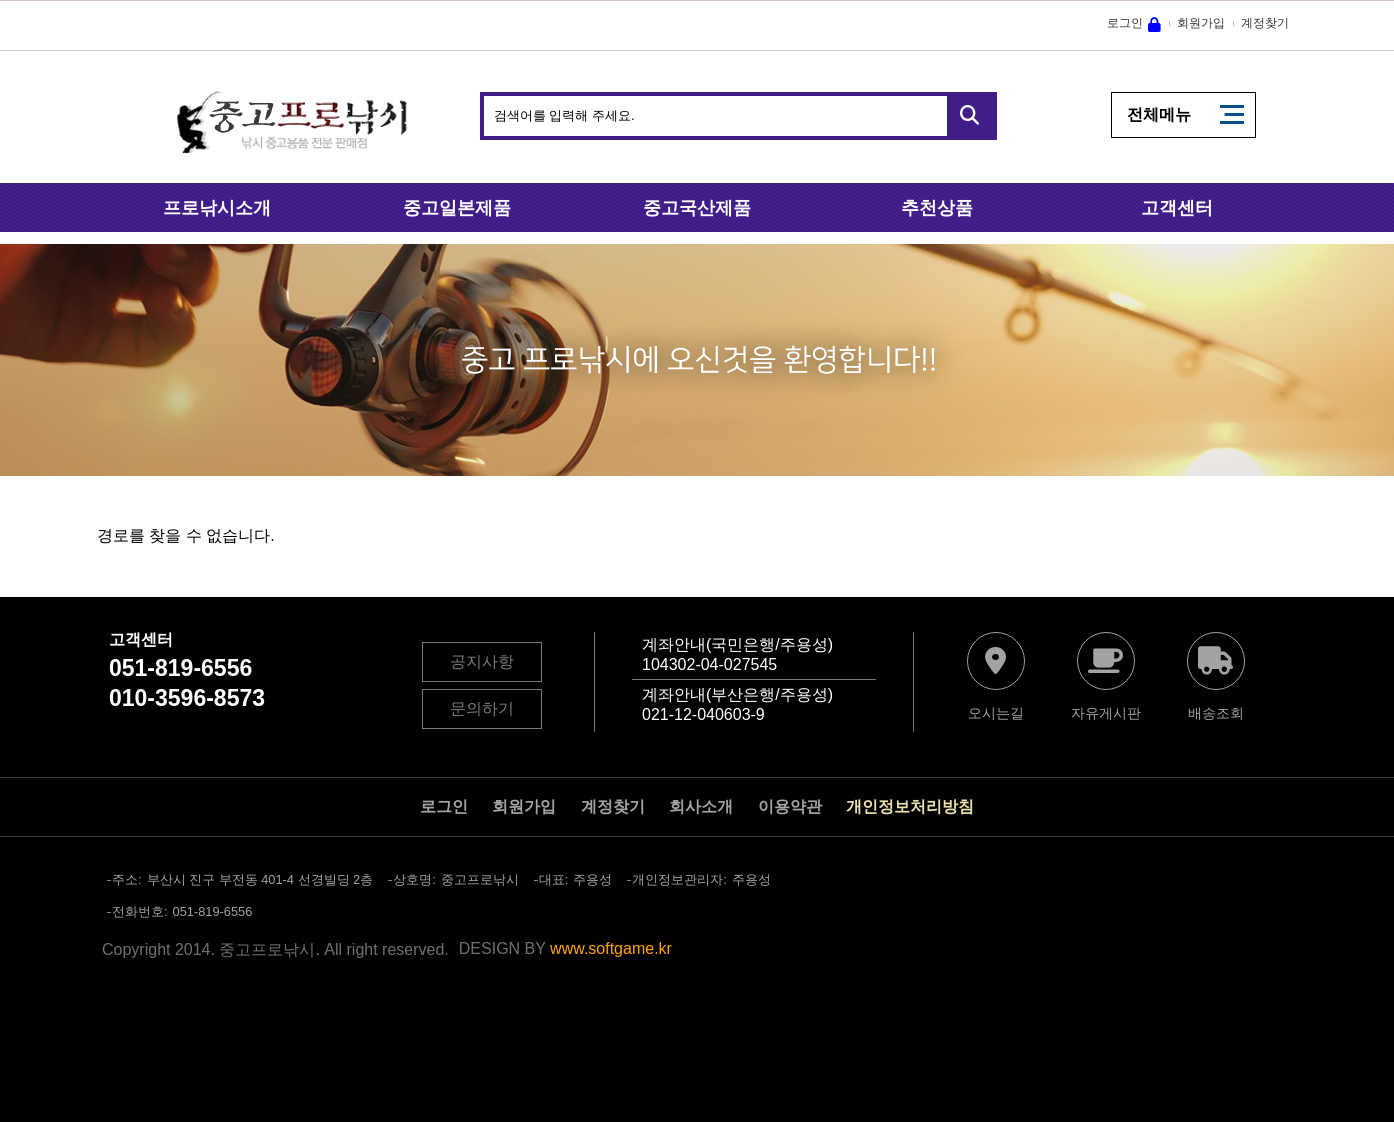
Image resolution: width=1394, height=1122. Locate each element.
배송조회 (1216, 713)
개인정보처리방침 (910, 806)
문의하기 (482, 708)
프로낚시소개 (217, 208)
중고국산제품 (697, 208)
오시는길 (996, 713)
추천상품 (937, 208)
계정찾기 (1265, 23)
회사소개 (701, 806)
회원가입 (1201, 23)
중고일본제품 (457, 208)
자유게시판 (1106, 713)
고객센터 (1177, 208)
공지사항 (482, 661)
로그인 (1125, 23)
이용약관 (790, 806)
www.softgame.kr (611, 948)
